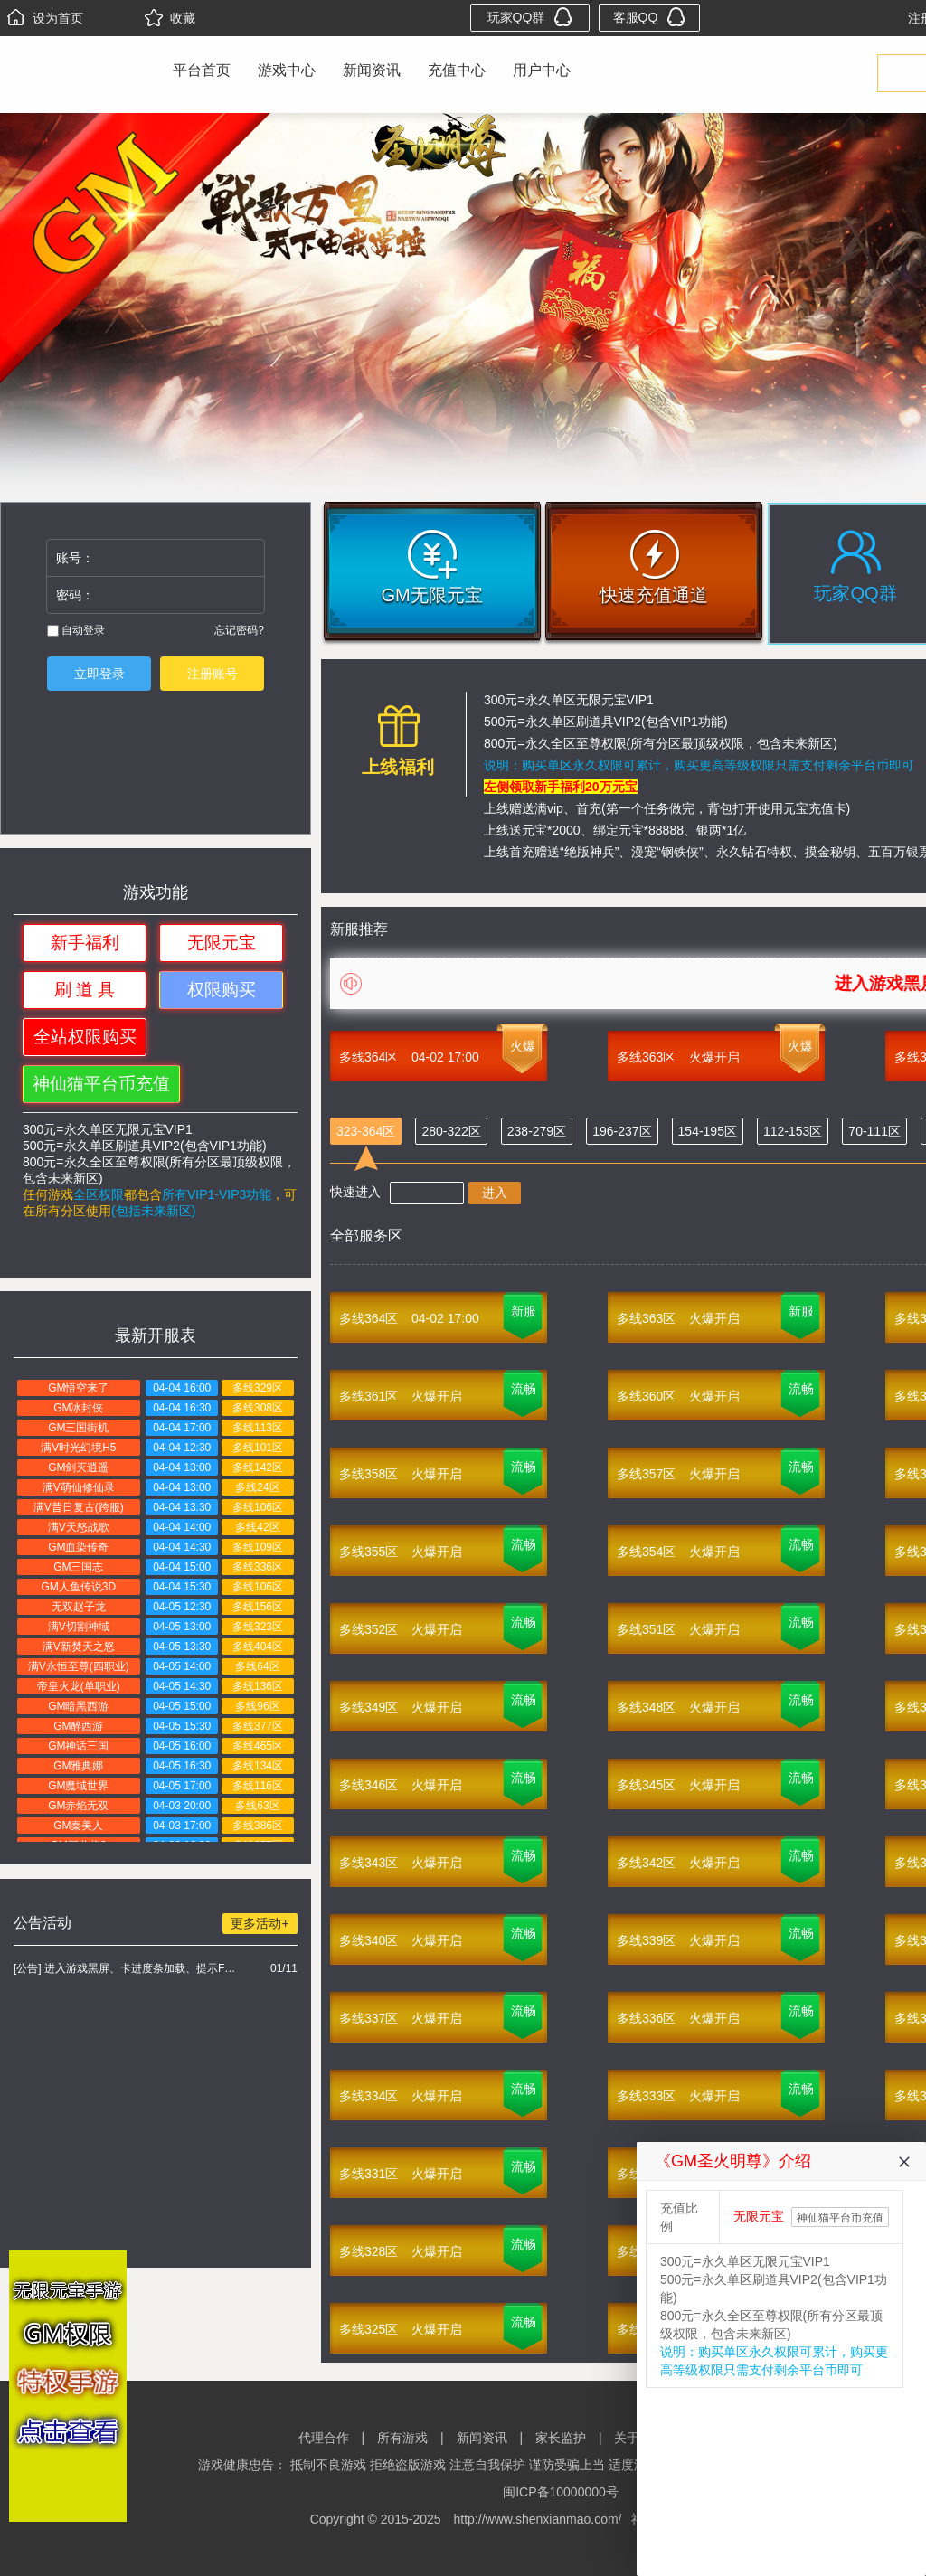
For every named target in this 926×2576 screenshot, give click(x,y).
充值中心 (457, 70)
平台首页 (202, 70)
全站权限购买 (85, 1036)
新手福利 (85, 942)
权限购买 (221, 989)
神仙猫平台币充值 (101, 1083)
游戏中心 (287, 70)
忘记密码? (239, 630)
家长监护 (560, 2437)
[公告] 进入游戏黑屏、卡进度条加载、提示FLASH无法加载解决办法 (127, 1968)
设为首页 (45, 18)
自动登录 (76, 630)
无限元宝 (221, 942)
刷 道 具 (85, 989)
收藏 (170, 18)
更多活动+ (259, 1923)
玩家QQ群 (530, 16)
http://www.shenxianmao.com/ (538, 2519)
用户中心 (542, 70)
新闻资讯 (372, 70)
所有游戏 (402, 2437)
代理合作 (323, 2437)
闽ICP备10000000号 (561, 2492)
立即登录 (99, 673)
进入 (494, 1192)
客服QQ (649, 16)
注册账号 (212, 673)
